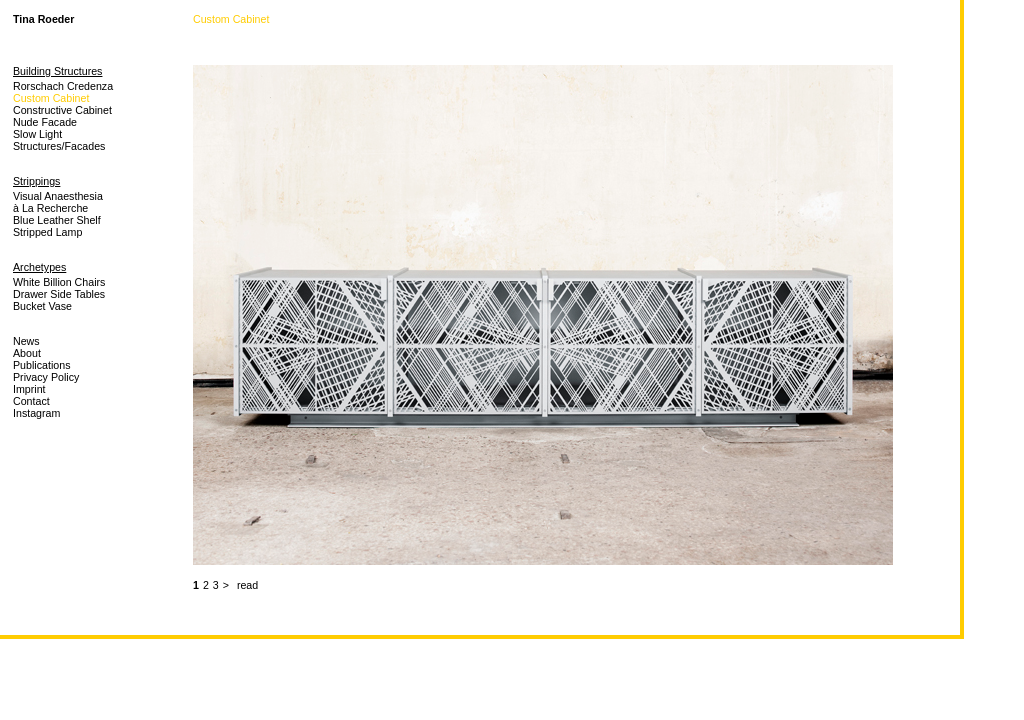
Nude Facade (45, 122)
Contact (31, 401)
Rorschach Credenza (63, 86)
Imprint (29, 389)
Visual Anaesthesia (58, 196)
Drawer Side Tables (59, 294)
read (245, 585)
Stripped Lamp (47, 232)
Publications (41, 365)
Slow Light (37, 134)
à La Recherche (50, 208)
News (26, 341)
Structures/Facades (59, 146)
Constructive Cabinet (62, 110)
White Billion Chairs (59, 282)
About (27, 353)
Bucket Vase (42, 306)
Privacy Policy (46, 377)
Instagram (36, 413)
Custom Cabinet (51, 98)
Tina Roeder (43, 19)
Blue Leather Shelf (57, 220)
